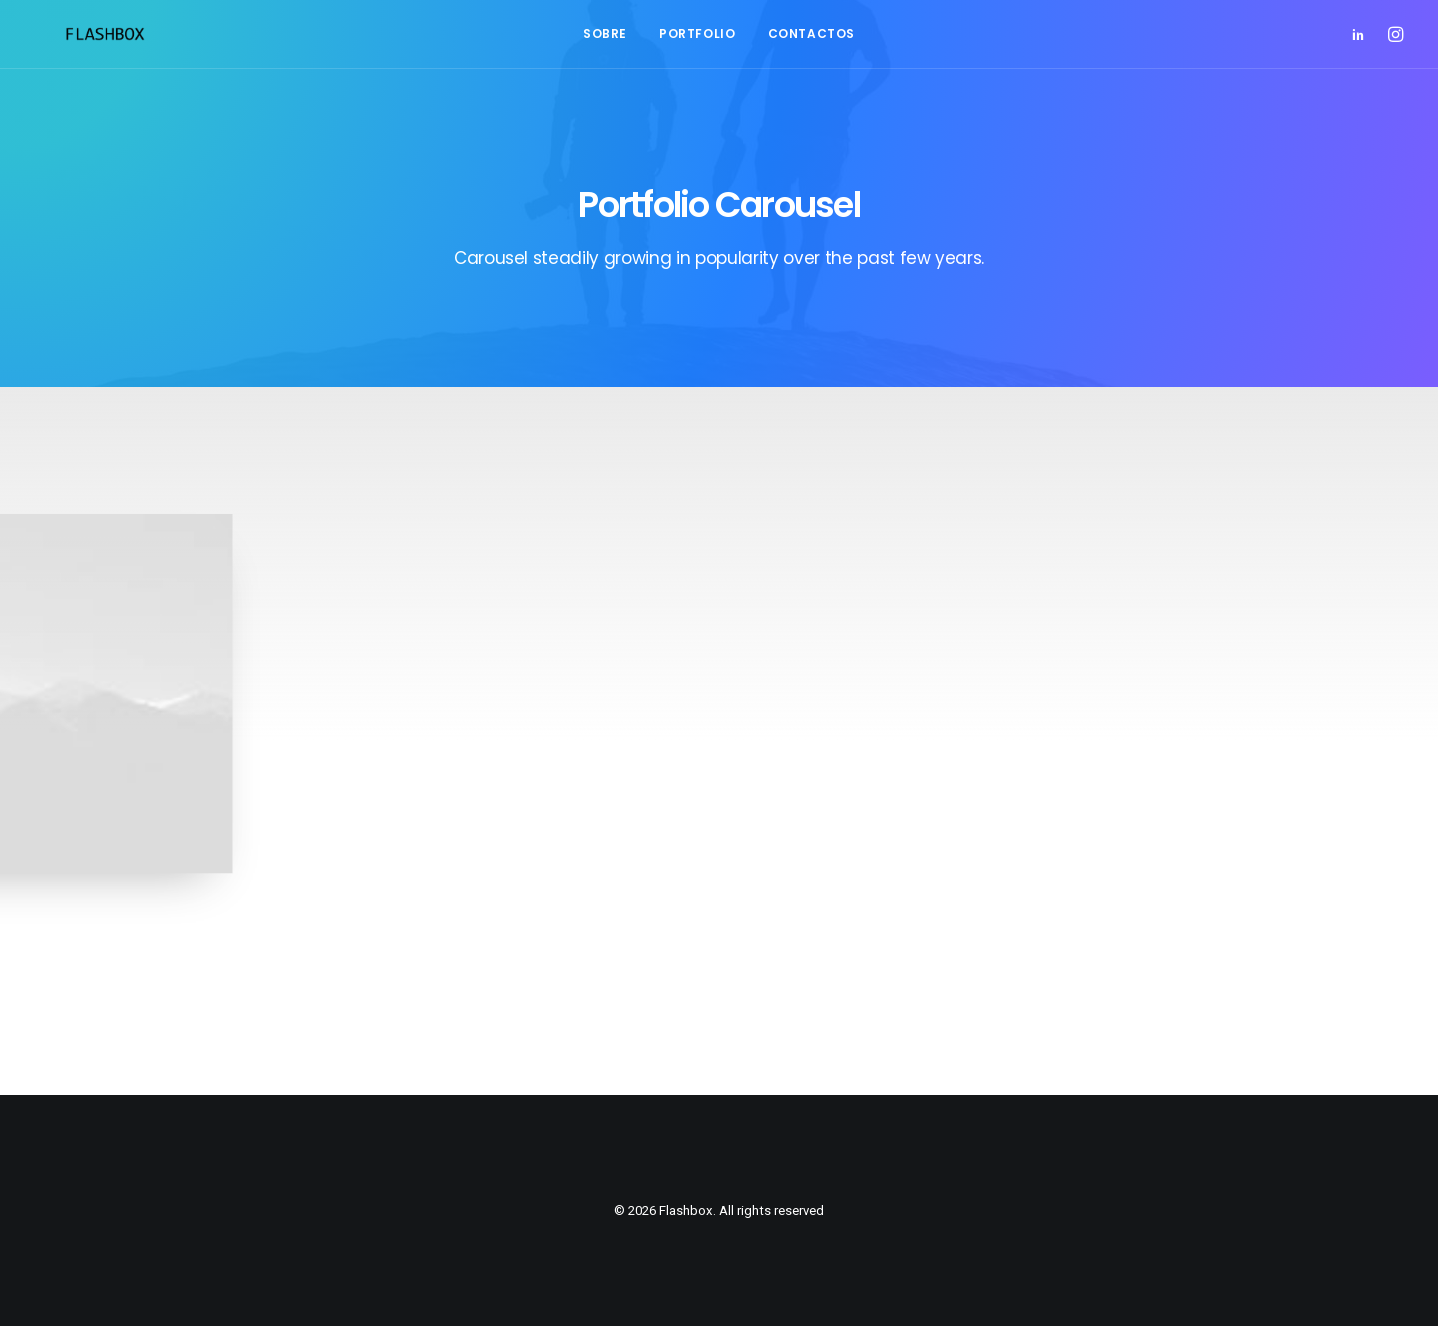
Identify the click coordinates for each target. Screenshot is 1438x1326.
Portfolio (697, 33)
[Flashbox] (75, 34)
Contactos (811, 33)
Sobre (605, 33)
